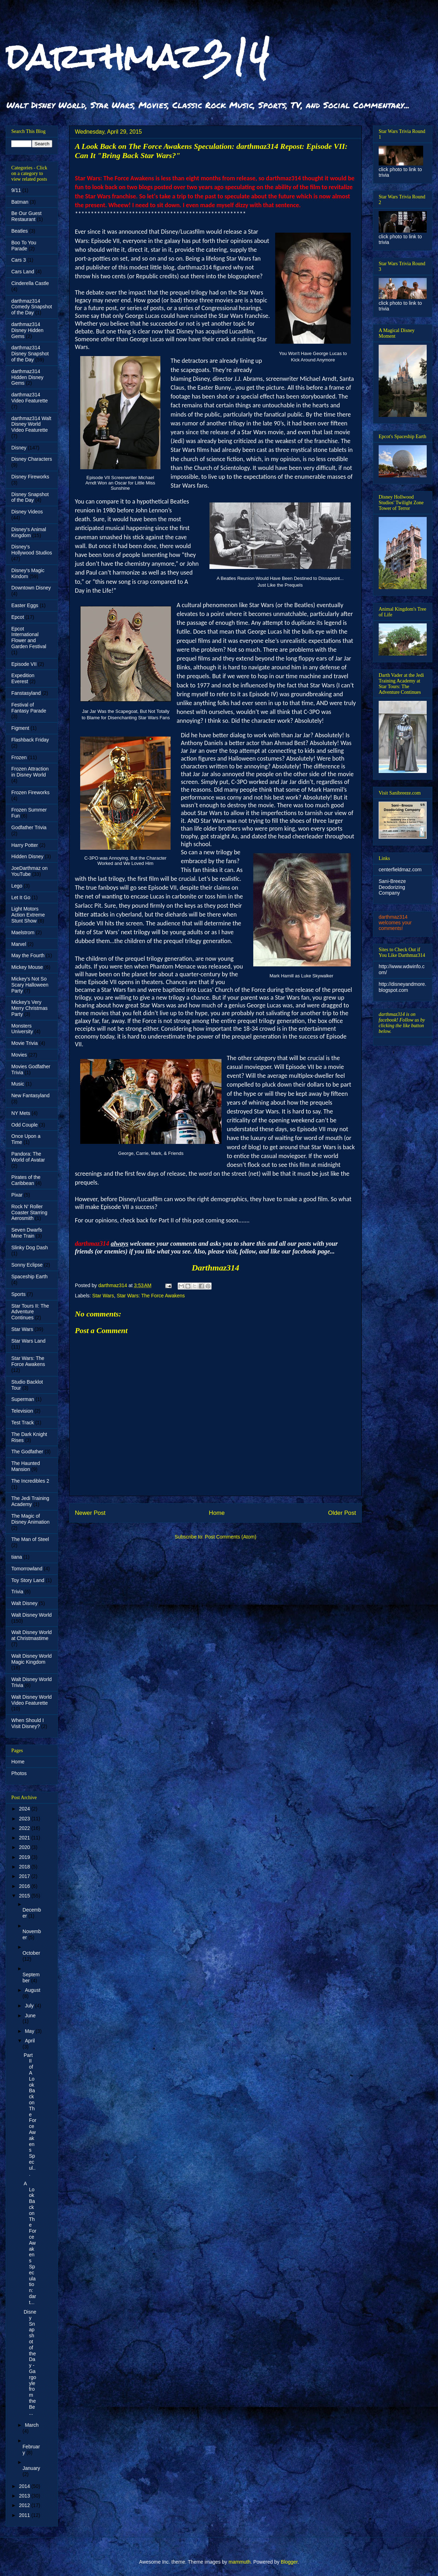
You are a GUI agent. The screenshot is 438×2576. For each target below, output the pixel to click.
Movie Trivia (24, 1043)
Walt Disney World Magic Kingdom (31, 1659)
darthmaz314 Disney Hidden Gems (27, 330)
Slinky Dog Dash (29, 1247)
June (30, 2015)
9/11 (16, 190)
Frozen (19, 757)
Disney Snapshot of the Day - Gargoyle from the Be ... (30, 2362)
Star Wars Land (28, 1341)
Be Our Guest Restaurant (26, 216)
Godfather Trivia (29, 827)
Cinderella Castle (30, 283)
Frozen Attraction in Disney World (30, 772)
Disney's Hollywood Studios (31, 550)
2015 (25, 1895)
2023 (25, 1818)
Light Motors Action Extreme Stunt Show (28, 915)
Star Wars (103, 1295)
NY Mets (20, 1113)
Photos (19, 1773)
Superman (22, 1399)
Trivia (17, 1591)
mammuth (239, 2562)
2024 (25, 1809)
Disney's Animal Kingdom (28, 532)
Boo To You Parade (23, 245)
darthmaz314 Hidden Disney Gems (27, 377)
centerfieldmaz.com (400, 869)
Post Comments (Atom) (230, 1537)
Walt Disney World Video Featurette (31, 1700)
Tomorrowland (26, 1568)
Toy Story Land (27, 1580)
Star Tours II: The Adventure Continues (30, 1312)
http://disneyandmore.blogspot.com (402, 987)
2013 (25, 2496)
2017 (25, 1876)
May (30, 2031)
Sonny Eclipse (27, 1265)
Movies (19, 1055)
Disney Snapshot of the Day (30, 497)
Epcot (17, 617)
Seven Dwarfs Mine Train (26, 1233)
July (30, 2005)
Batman (19, 202)
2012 (25, 2505)
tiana (16, 1557)
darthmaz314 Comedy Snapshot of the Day (31, 307)
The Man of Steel (30, 1539)
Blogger (289, 2562)
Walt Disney (24, 1603)
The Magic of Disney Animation (30, 1519)
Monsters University (22, 1029)
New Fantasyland (30, 1095)
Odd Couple (24, 1125)
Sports (18, 1294)
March (32, 2425)
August (32, 1990)
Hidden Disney (27, 856)
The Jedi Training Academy (30, 1501)
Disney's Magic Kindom (28, 573)
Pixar (17, 1195)
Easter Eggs (24, 605)
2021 (25, 1838)
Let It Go (20, 897)
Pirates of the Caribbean (26, 1180)
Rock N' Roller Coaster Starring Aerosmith (29, 1212)
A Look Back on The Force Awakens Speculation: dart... (30, 2243)
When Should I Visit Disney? (27, 1723)
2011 (25, 2515)
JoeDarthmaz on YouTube (29, 871)
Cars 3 (18, 260)
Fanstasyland (26, 693)
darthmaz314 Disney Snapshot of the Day (30, 353)
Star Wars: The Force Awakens (151, 1295)
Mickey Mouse (27, 967)
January (31, 2468)
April (30, 2040)
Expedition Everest (22, 678)
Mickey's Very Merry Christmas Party (29, 1008)
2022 (25, 1828)
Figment (20, 728)
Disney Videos (27, 511)
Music (17, 1084)
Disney (18, 447)
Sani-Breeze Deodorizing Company (392, 887)
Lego (16, 886)
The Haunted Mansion (25, 1466)
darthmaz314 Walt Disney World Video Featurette (31, 424)
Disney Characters (31, 459)
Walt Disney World (31, 1615)
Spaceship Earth (29, 1276)
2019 (25, 1857)
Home (217, 1513)
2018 (25, 1867)
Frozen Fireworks (30, 792)
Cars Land (22, 271)
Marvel (18, 944)
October (31, 1953)
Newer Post (90, 1513)
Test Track (22, 1422)
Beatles (19, 231)
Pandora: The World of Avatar (28, 1157)
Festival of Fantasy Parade (28, 708)
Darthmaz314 (215, 1267)
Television (22, 1411)
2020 (25, 1847)
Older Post (342, 1513)
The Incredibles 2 (30, 1481)
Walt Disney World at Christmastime (31, 1635)
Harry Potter (24, 845)
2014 (25, 2486)
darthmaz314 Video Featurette (29, 397)
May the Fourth (28, 955)
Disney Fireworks (30, 476)
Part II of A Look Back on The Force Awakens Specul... (30, 2114)
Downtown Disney (31, 588)
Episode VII (24, 664)
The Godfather (27, 1451)
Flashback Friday (30, 740)
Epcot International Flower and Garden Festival (28, 637)
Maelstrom (22, 932)
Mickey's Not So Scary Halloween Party (29, 985)
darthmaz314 (138, 56)
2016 (25, 1886)
